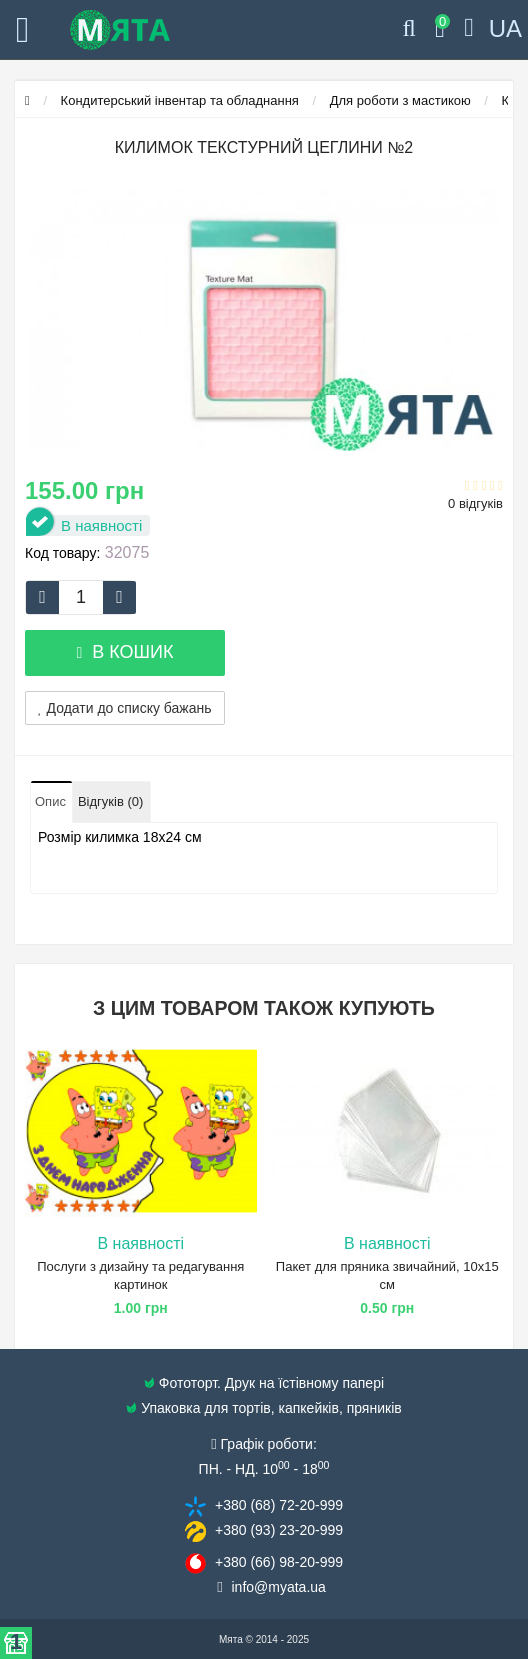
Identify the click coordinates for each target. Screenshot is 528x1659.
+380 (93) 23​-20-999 (279, 1530)
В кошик (124, 652)
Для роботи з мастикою (400, 100)
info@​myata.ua (279, 1587)
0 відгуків (475, 503)
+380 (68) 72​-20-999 (279, 1505)
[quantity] (81, 597)
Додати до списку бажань (125, 708)
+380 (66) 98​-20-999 (279, 1562)
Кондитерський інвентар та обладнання (180, 100)
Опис (50, 801)
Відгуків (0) (110, 801)
